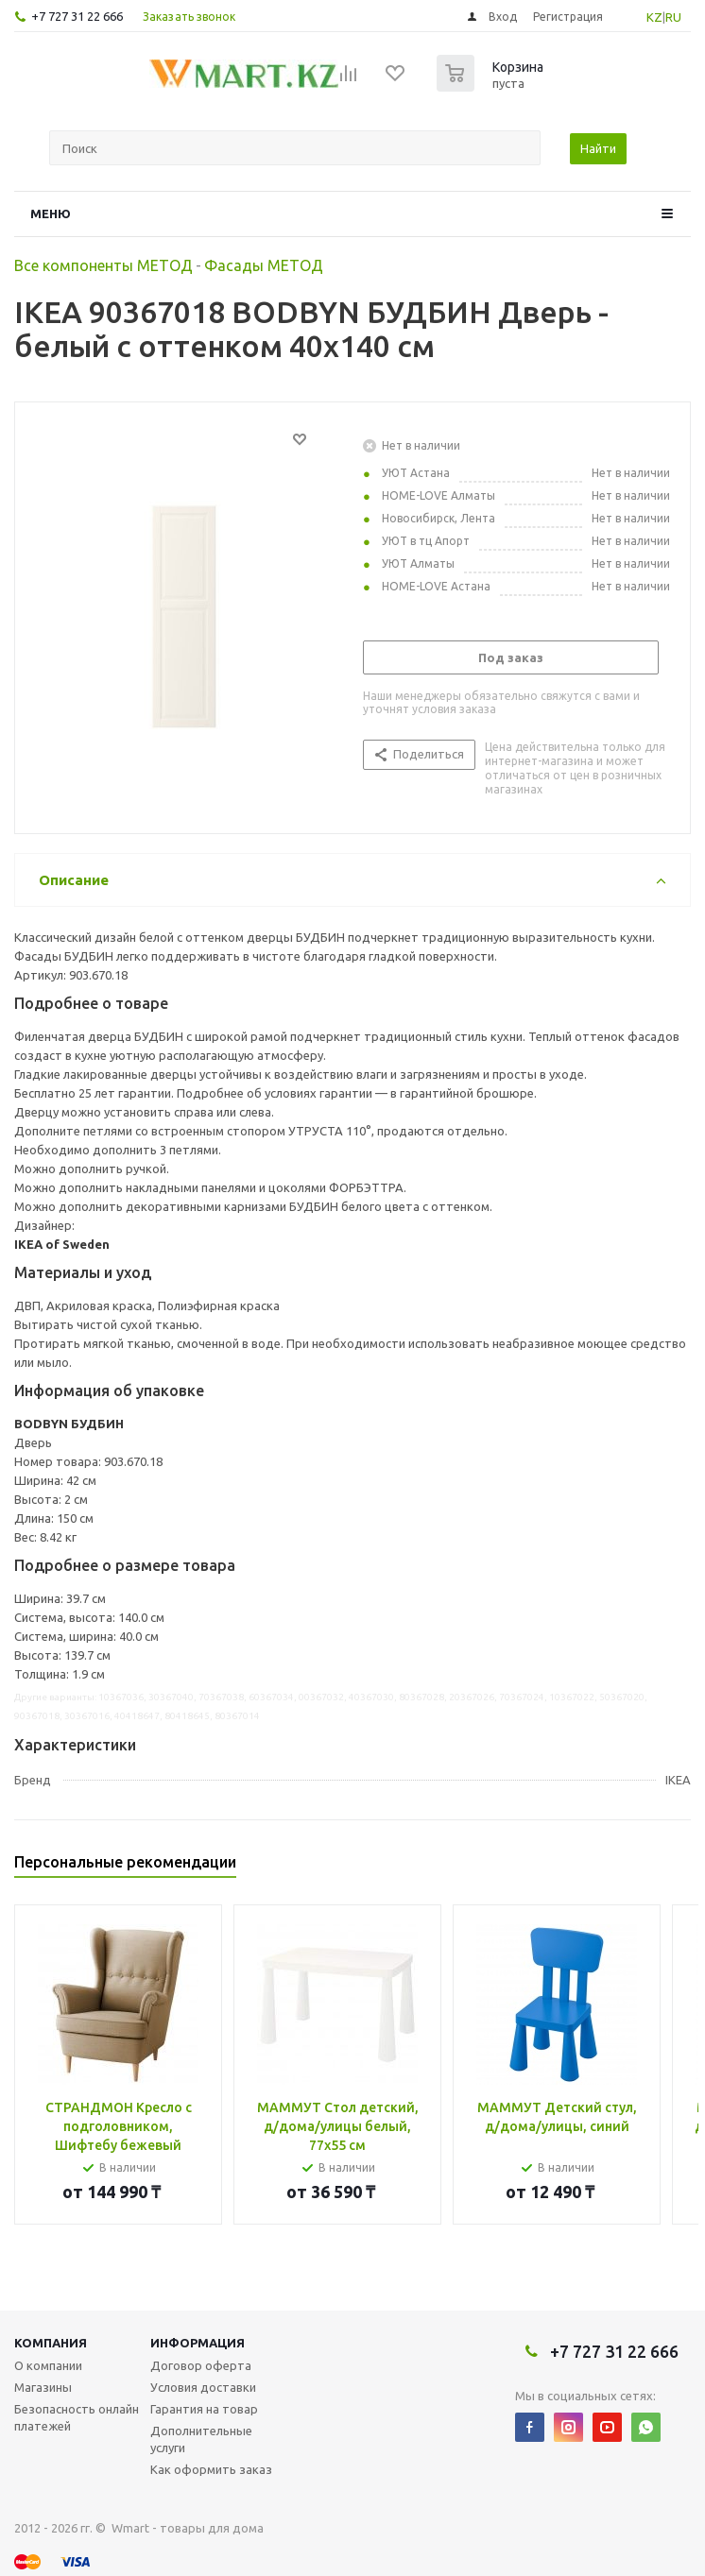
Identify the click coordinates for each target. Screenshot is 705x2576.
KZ (654, 17)
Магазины (43, 2387)
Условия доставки (203, 2387)
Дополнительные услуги (201, 2439)
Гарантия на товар (204, 2408)
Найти (598, 148)
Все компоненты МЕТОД (103, 265)
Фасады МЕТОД (263, 265)
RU (673, 17)
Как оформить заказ (211, 2469)
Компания (50, 2342)
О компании (48, 2365)
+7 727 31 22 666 (77, 16)
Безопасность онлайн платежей (76, 2417)
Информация (197, 2342)
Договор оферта (200, 2365)
